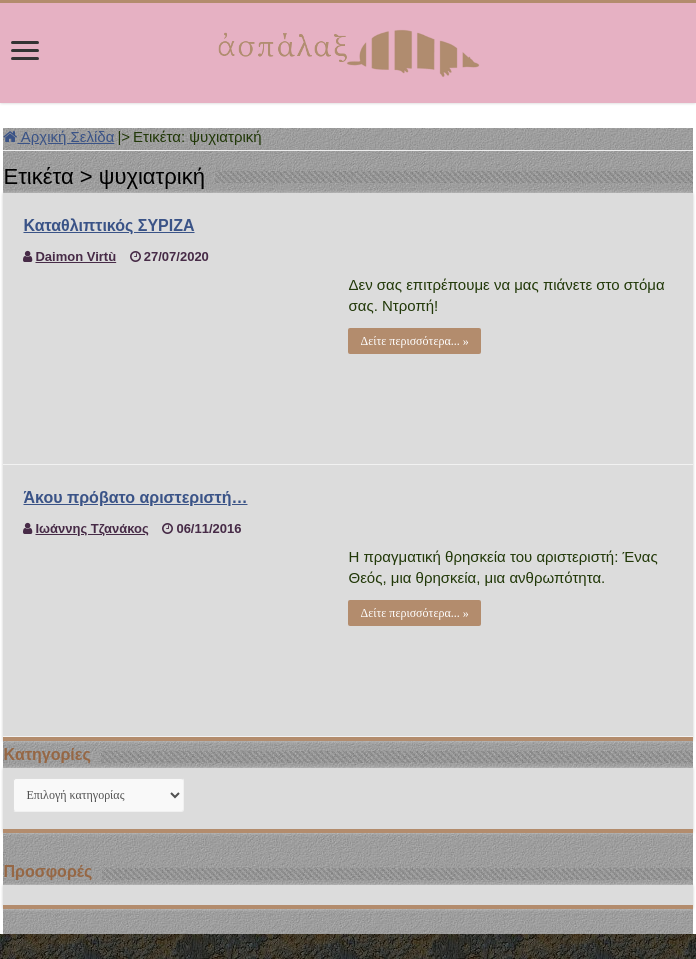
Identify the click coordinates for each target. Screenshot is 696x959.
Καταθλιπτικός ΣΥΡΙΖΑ (108, 225)
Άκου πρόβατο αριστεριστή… (135, 497)
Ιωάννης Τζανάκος (91, 528)
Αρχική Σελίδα (58, 136)
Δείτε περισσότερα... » (414, 341)
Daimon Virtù (75, 256)
